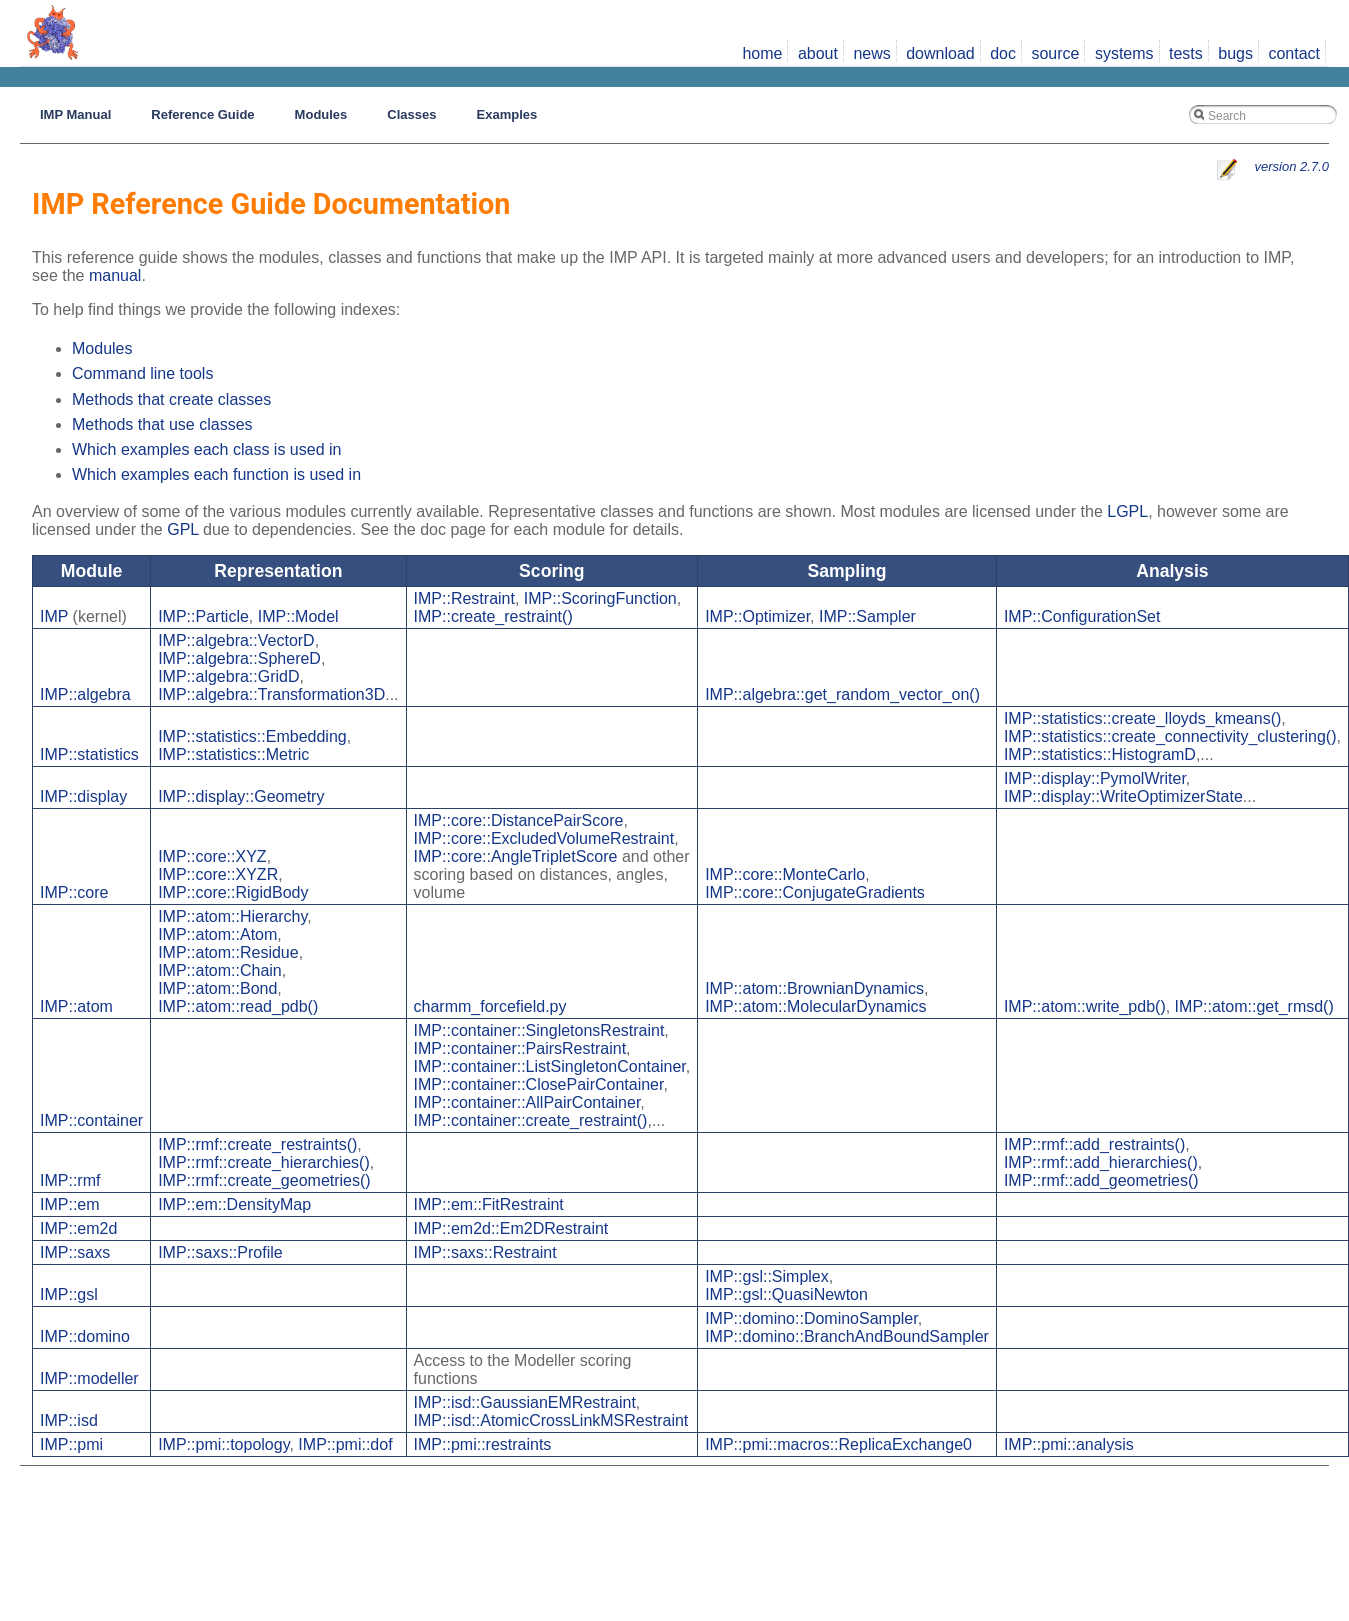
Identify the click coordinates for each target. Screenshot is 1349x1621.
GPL (182, 529)
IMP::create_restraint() (493, 616)
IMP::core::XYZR (218, 874)
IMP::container (91, 1120)
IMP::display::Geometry (241, 796)
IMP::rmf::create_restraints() (257, 1144)
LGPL (1127, 511)
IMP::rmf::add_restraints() (1094, 1144)
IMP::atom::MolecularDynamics (815, 1006)
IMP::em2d (78, 1228)
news (871, 53)
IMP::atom (76, 1006)
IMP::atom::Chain (220, 970)
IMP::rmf (70, 1180)
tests (1186, 53)
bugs (1235, 53)
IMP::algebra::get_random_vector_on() (842, 694)
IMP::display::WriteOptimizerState (1123, 796)
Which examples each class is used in (206, 449)
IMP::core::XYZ (212, 856)
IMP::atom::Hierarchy (232, 916)
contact (1294, 53)
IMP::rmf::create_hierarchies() (264, 1162)
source (1055, 53)
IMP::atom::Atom (217, 934)
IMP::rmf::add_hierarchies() (1101, 1162)
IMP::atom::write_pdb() (1085, 1006)
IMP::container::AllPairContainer (527, 1102)
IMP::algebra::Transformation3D (271, 694)
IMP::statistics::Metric (233, 754)
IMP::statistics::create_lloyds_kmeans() (1142, 718)
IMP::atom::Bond (217, 988)
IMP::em (70, 1204)
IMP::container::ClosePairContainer (539, 1084)
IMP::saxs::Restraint (485, 1252)
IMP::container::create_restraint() (531, 1120)
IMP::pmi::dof (345, 1444)
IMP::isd (69, 1420)
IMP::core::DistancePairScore (519, 820)
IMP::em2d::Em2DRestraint (511, 1228)
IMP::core (74, 892)
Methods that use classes (162, 424)
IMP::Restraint (464, 598)
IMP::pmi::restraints (483, 1444)
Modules (102, 348)
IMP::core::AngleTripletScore (516, 856)
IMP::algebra (85, 694)
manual (115, 275)
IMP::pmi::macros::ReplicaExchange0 (838, 1444)
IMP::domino (85, 1336)
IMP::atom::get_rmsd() (1254, 1006)
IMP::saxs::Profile (220, 1252)
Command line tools (142, 373)
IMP (54, 616)
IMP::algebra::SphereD (239, 658)
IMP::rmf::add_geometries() (1101, 1180)
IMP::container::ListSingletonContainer (550, 1066)
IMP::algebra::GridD (228, 676)
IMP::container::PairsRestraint (520, 1048)
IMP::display (83, 796)
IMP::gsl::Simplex (767, 1276)
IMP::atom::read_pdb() (238, 1006)
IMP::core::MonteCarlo (785, 874)
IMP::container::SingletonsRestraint (539, 1030)
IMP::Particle (203, 616)
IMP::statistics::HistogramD (1100, 754)
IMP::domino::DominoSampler (811, 1318)
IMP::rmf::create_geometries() (264, 1180)
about (818, 53)
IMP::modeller (89, 1378)
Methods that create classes (171, 399)
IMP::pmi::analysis (1069, 1444)
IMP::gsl (69, 1294)
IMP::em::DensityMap (234, 1204)
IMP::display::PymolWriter (1095, 778)
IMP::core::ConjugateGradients (815, 892)
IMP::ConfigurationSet (1082, 616)
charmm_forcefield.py (490, 1006)
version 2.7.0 (1292, 166)
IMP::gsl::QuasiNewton (786, 1294)
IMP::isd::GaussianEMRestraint (525, 1402)
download (940, 53)
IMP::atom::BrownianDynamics (814, 988)
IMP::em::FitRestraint (489, 1204)
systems (1124, 53)
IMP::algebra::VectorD (236, 640)
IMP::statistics (89, 754)
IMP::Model (298, 616)
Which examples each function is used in (216, 474)
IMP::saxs (75, 1252)
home (762, 53)
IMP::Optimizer (757, 616)
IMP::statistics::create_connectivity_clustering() (1170, 736)
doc (1003, 53)
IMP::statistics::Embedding (252, 736)
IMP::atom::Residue (228, 952)
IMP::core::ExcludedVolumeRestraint (544, 838)
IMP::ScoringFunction (600, 598)
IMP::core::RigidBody (233, 892)
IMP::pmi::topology (223, 1444)
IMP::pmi (71, 1444)
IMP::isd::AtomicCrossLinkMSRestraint (551, 1420)
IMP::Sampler (867, 616)
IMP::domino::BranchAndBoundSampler (847, 1336)
